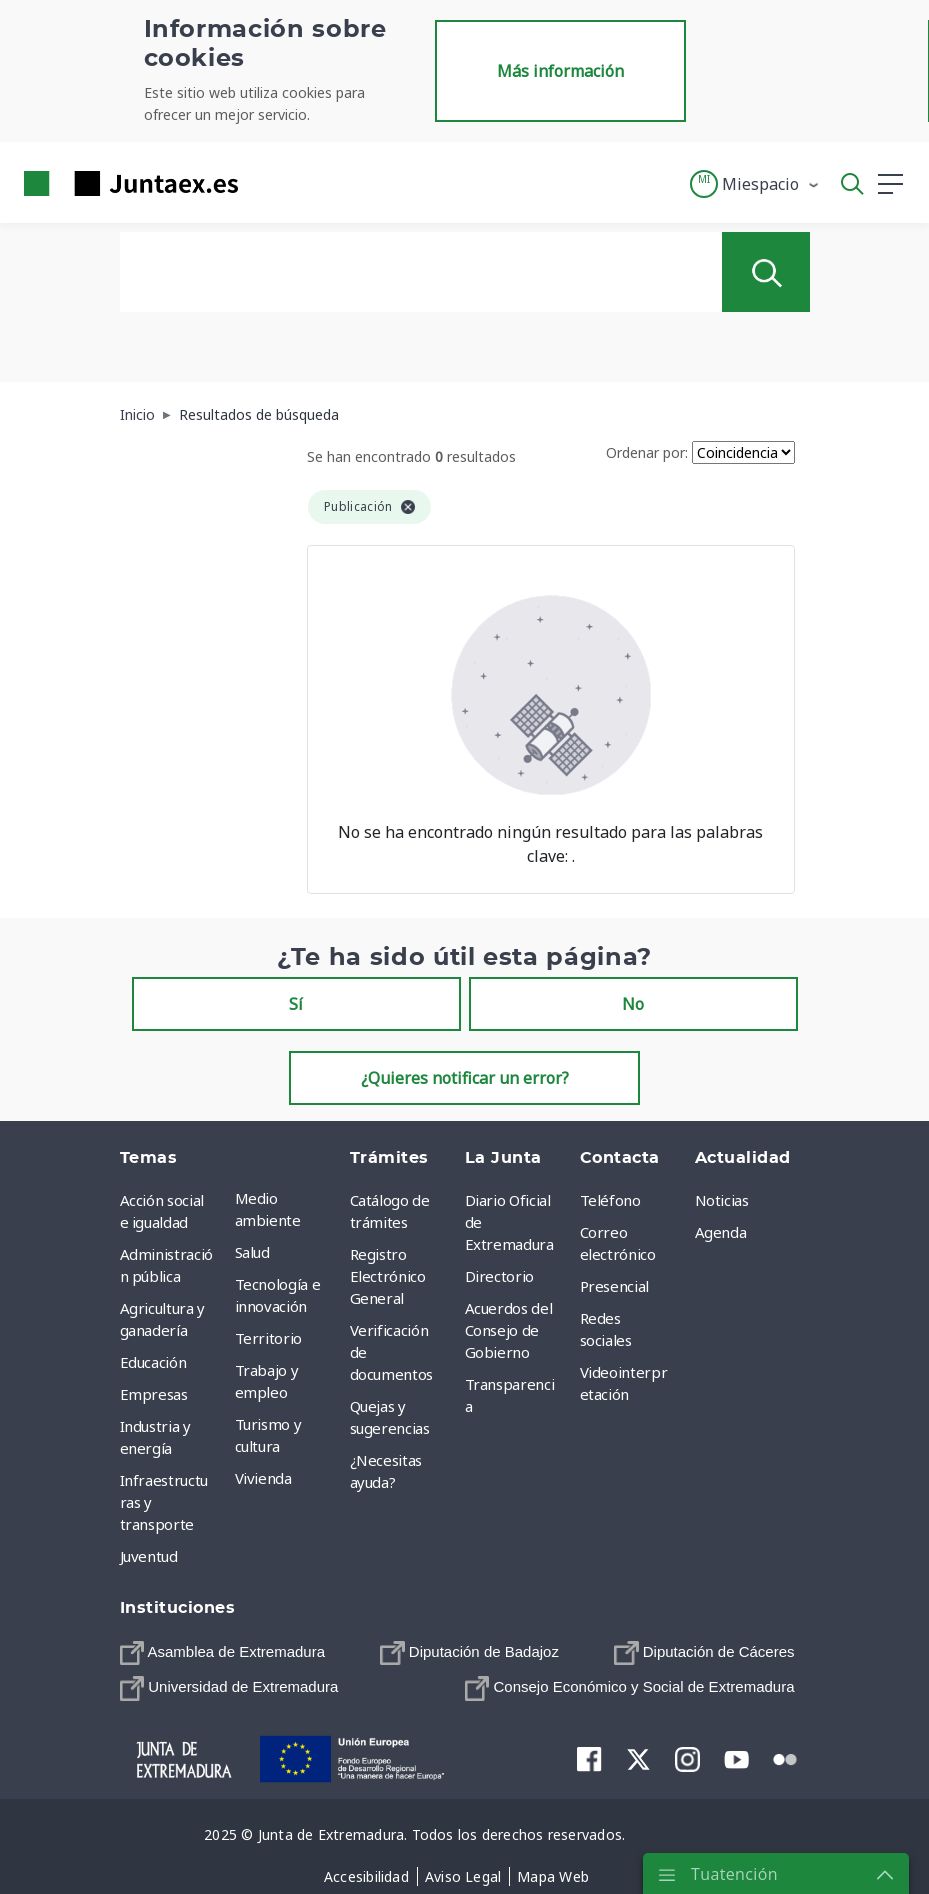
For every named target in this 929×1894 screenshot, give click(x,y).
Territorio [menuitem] (269, 1338)
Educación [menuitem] (153, 1362)
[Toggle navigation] (266, 183)
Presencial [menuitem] (615, 1286)
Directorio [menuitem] (500, 1276)
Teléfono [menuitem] (610, 1200)
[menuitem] (223, 1652)
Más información (560, 71)
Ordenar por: (647, 452)
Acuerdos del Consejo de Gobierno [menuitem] (509, 1330)
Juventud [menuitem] (149, 1556)
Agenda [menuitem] (721, 1232)
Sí (296, 1004)
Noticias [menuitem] (722, 1200)
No (633, 1004)
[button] (755, 184)
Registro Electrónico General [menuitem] (388, 1276)
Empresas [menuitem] (154, 1394)
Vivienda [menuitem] (263, 1478)
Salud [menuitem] (252, 1252)
